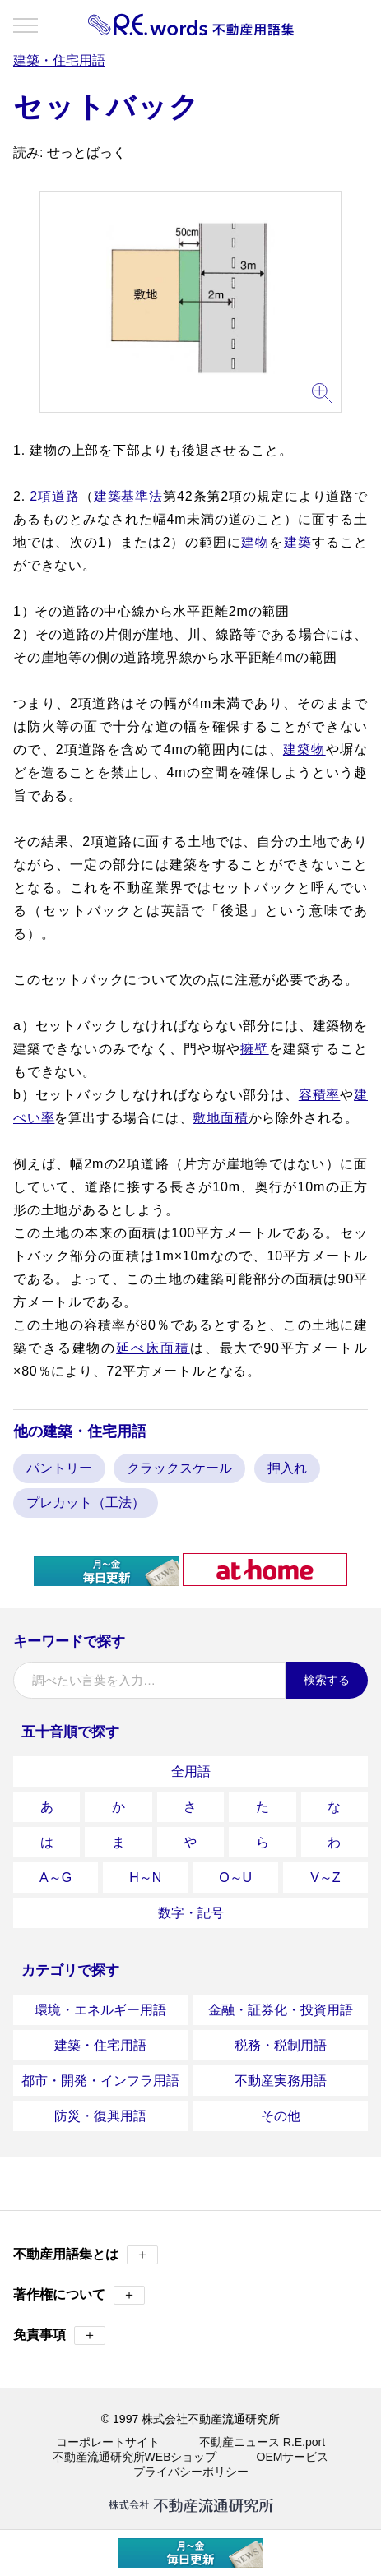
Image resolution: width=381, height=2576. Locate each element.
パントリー (59, 1468)
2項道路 (54, 496)
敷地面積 (220, 1118)
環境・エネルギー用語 (100, 2010)
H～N (145, 1878)
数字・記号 (191, 1913)
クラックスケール (179, 1468)
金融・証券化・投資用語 (280, 2010)
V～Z (325, 1878)
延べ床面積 (152, 1348)
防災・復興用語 (100, 2116)
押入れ (287, 1468)
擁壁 (254, 1049)
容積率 (320, 1095)
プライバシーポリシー (191, 2471)
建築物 (304, 749)
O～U (235, 1878)
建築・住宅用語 (100, 2045)
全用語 (191, 1771)
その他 (280, 2116)
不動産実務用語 (281, 2081)
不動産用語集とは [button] (85, 2254)
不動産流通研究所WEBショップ (135, 2456)
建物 (255, 542)
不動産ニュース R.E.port (262, 2442)
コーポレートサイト (108, 2442)
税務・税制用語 (281, 2045)
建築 (298, 542)
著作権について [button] (79, 2295)
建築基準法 (128, 496)
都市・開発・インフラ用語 (100, 2081)
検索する (327, 1679)
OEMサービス (293, 2456)
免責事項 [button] (59, 2335)
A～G (55, 1878)
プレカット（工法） (85, 1503)
